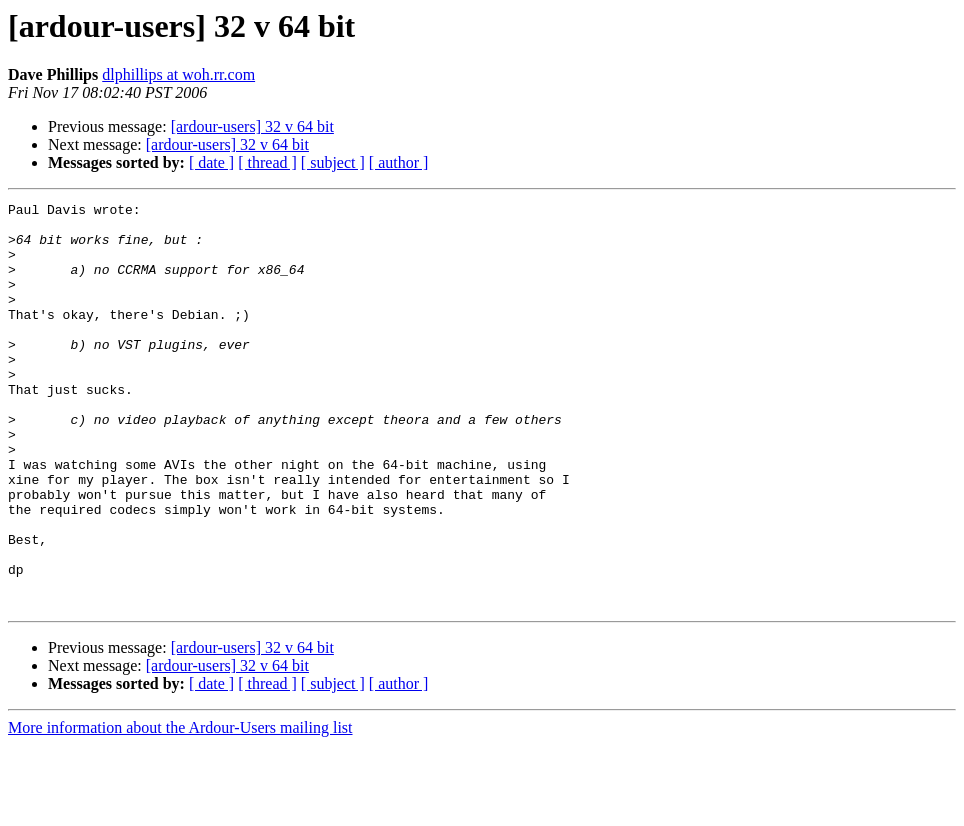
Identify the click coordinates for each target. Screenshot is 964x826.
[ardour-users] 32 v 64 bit (252, 126)
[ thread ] (267, 162)
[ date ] (211, 162)
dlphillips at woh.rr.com (178, 74)
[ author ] (399, 162)
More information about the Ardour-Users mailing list (180, 808)
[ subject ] (333, 162)
